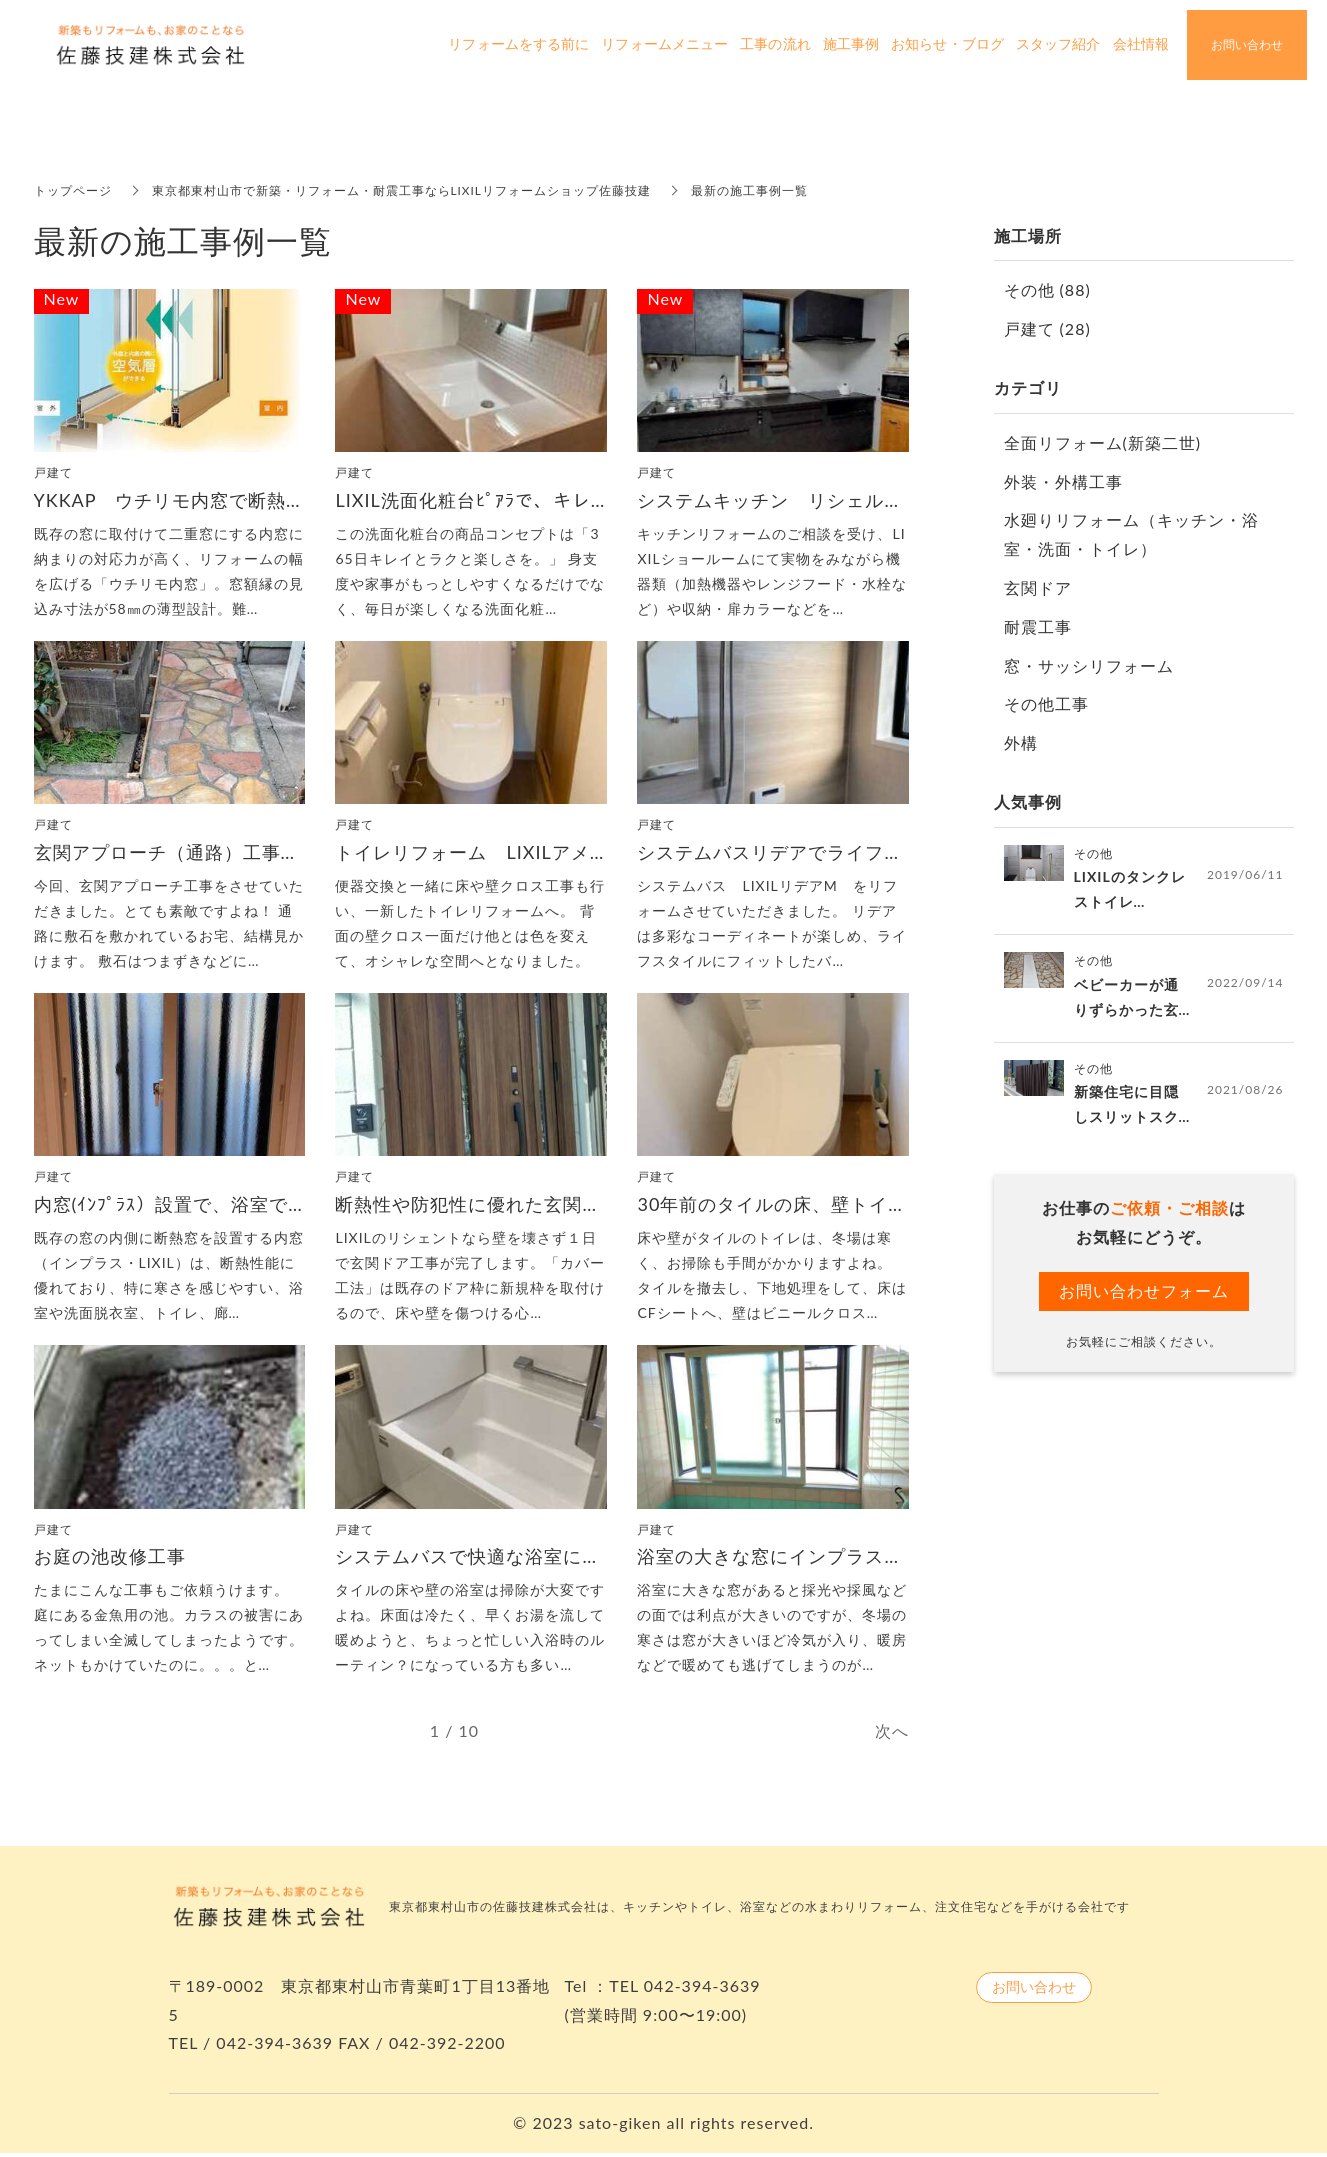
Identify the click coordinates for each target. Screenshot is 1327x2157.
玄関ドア (1038, 587)
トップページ (73, 190)
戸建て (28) (1047, 328)
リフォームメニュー (664, 44)
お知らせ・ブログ (947, 44)
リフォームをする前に (518, 44)
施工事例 (851, 44)
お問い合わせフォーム (1144, 1291)
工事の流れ (775, 44)
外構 (1021, 742)
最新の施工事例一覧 (749, 190)
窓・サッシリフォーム (1089, 665)
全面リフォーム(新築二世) (1103, 442)
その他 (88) (1047, 289)
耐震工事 (1038, 626)
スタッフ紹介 (1058, 44)
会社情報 (1141, 44)
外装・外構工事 (1063, 481)
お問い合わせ (1034, 1990)
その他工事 (1046, 703)
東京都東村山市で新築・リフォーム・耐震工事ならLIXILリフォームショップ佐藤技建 (402, 190)
